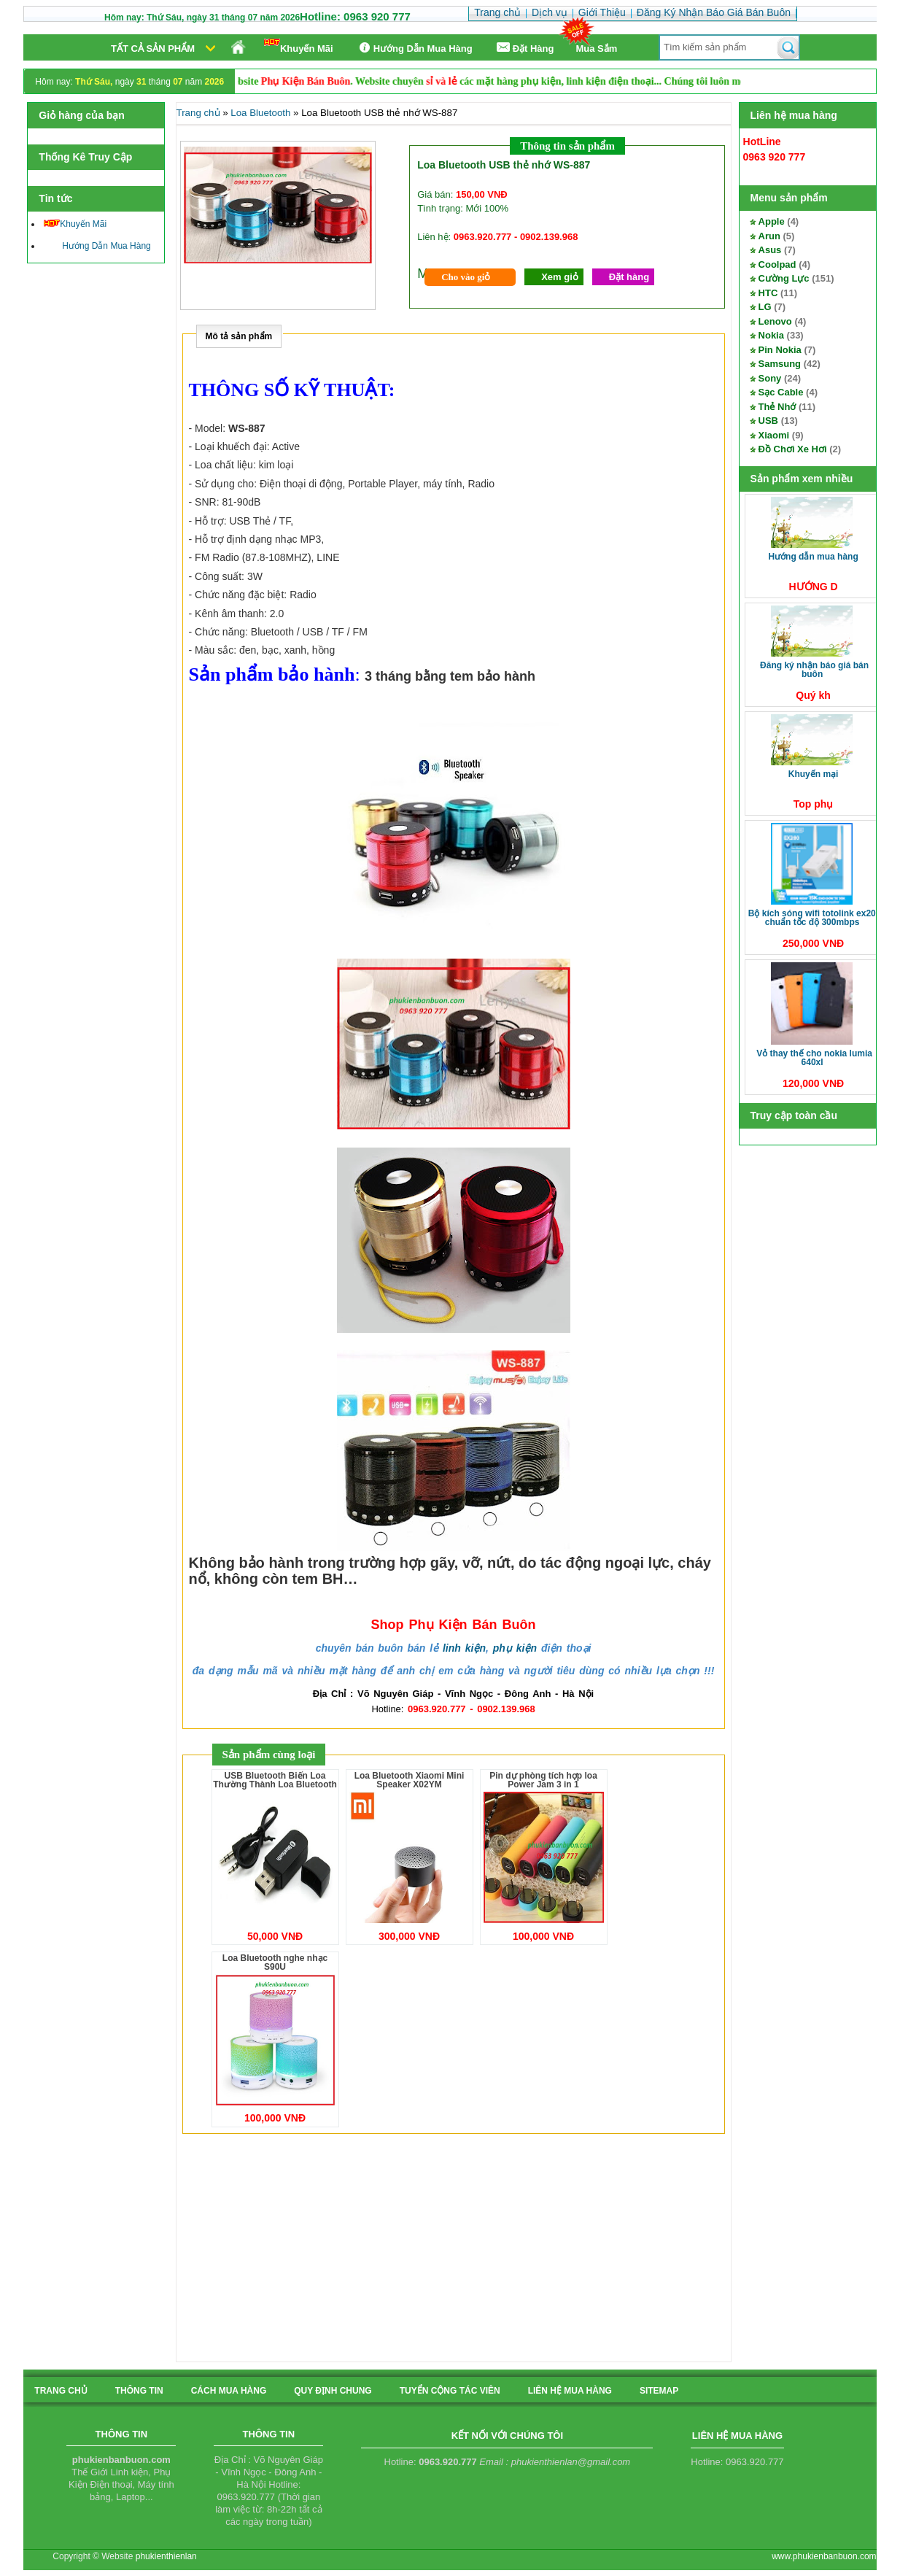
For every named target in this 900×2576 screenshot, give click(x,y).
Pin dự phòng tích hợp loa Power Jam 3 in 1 (543, 1780)
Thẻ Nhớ (777, 406)
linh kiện (464, 1648)
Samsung (780, 363)
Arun (769, 236)
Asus (770, 249)
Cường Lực (784, 278)
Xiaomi (774, 435)
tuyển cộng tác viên (450, 2391)
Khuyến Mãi (298, 46)
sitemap (659, 2391)
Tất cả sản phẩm (153, 48)
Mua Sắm (597, 48)
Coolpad (777, 264)
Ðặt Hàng (524, 48)
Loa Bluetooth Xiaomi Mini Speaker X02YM (409, 1780)
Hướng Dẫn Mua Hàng (414, 48)
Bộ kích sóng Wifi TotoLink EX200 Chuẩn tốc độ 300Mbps (814, 917)
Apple (772, 221)
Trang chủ (198, 112)
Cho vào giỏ (465, 276)
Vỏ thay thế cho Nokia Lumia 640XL (814, 1057)
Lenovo (775, 321)
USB (768, 420)
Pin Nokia (780, 349)
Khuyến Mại (813, 774)
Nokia (771, 335)
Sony (770, 378)
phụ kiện (515, 1648)
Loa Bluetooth (260, 112)
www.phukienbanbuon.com (824, 2556)
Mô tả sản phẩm (239, 336)
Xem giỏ (559, 276)
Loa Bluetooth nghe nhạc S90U (274, 1962)
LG (765, 306)
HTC (768, 292)
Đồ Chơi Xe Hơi (793, 449)
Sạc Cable (781, 392)
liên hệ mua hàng (570, 2391)
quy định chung (332, 2391)
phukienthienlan (166, 2556)
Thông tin (139, 2391)
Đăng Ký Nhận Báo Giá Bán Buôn (814, 669)
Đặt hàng (629, 276)
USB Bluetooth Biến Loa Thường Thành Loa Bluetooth (275, 1780)
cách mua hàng (229, 2391)
